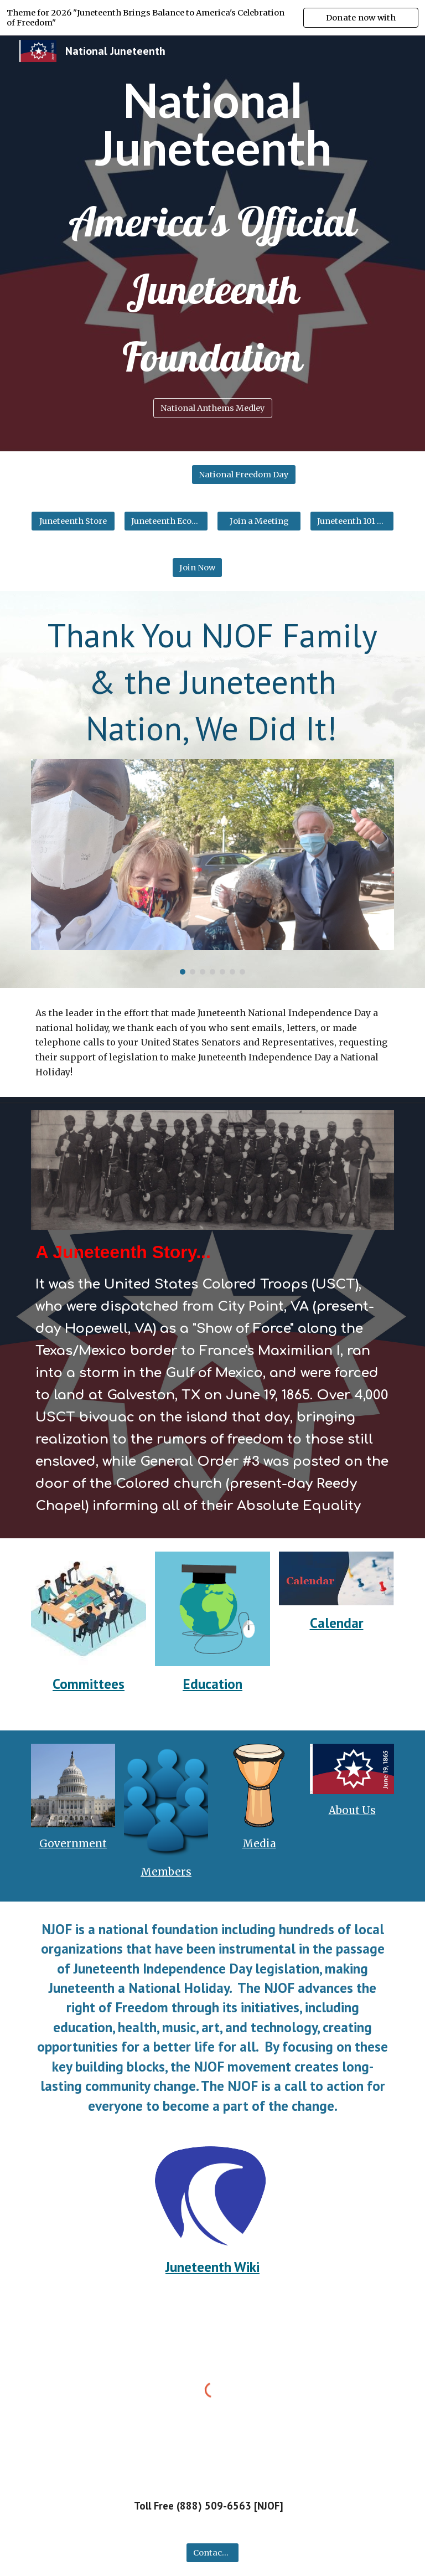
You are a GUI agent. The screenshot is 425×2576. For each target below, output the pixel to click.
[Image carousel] (212, 867)
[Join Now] (197, 568)
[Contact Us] (212, 2552)
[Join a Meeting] (258, 521)
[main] (212, 124)
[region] (212, 17)
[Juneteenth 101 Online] (351, 521)
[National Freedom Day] (244, 475)
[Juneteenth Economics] (166, 521)
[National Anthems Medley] (213, 408)
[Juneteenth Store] (73, 521)
